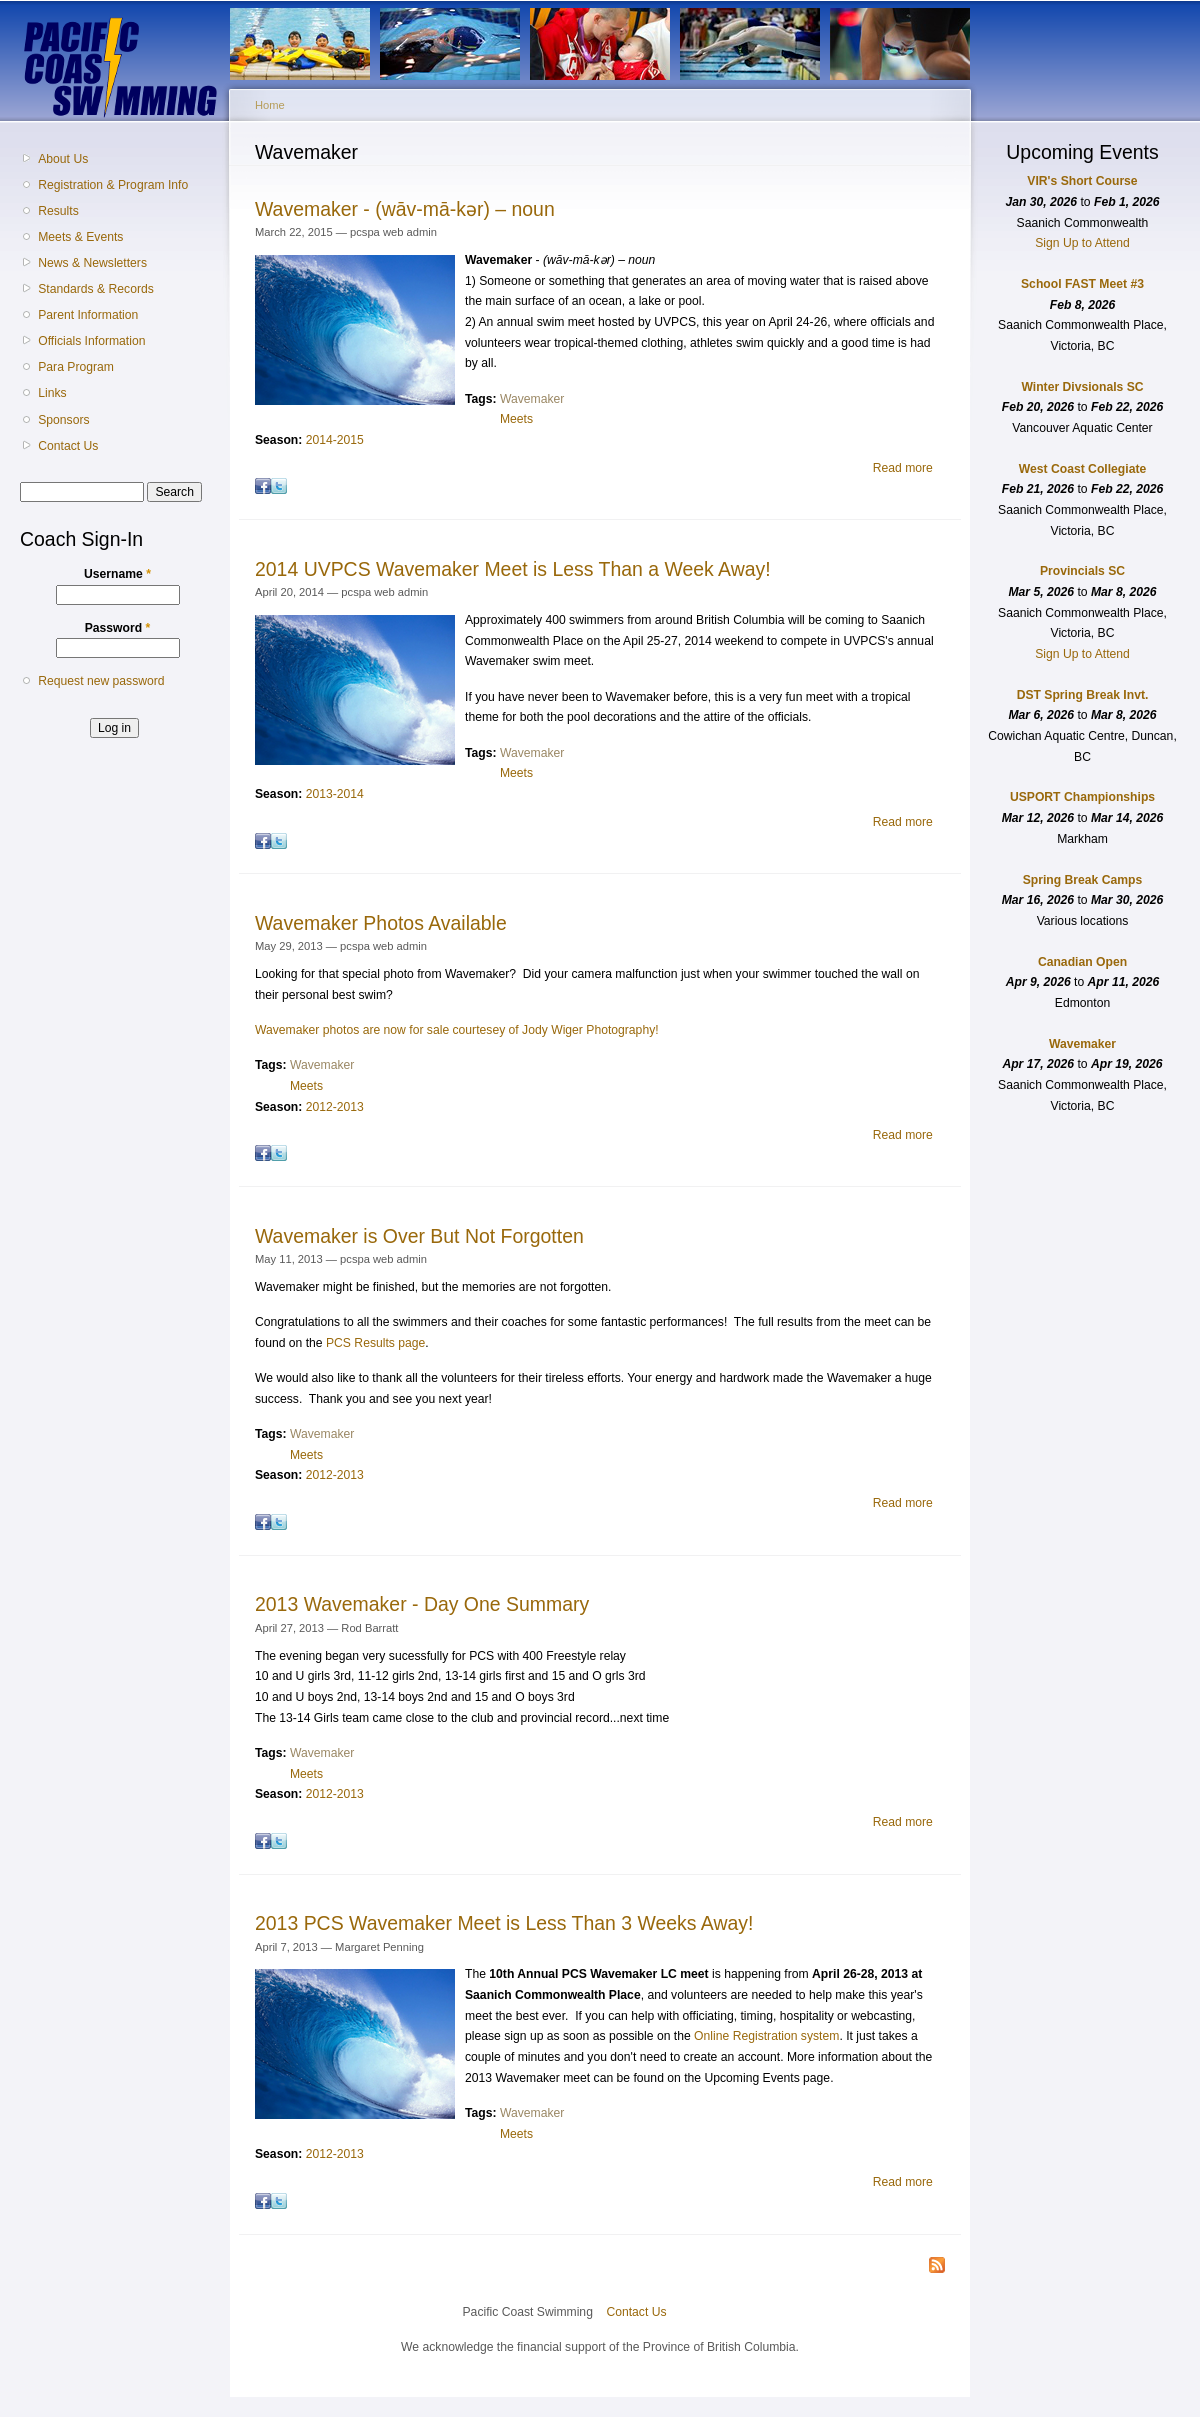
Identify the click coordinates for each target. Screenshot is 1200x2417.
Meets (516, 419)
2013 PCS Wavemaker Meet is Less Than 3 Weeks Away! (504, 1923)
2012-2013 (335, 1107)
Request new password (101, 681)
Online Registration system (766, 2036)
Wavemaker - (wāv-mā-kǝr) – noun (405, 209)
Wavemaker (532, 399)
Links (52, 393)
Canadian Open (1082, 962)
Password (118, 628)
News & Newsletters (92, 263)
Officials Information (91, 341)
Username (117, 574)
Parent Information (88, 315)
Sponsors (63, 420)
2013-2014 (335, 794)
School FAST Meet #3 (1082, 284)
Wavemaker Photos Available (381, 923)
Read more (903, 468)
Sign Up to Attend (1082, 243)
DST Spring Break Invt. (1083, 695)
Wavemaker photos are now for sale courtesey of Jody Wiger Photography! (457, 1030)
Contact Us (68, 446)
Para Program (76, 367)
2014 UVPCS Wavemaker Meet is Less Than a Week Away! (513, 569)
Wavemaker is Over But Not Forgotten (419, 1236)
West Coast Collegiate (1082, 469)
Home (270, 105)
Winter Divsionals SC (1082, 387)
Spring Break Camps (1083, 880)
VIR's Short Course (1082, 181)
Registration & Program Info (113, 185)
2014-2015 (335, 440)
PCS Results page (375, 1343)
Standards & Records (96, 289)
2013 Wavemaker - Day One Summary (422, 1604)
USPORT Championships (1082, 797)
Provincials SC (1082, 571)
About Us (63, 159)
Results (58, 211)
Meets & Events (80, 237)
